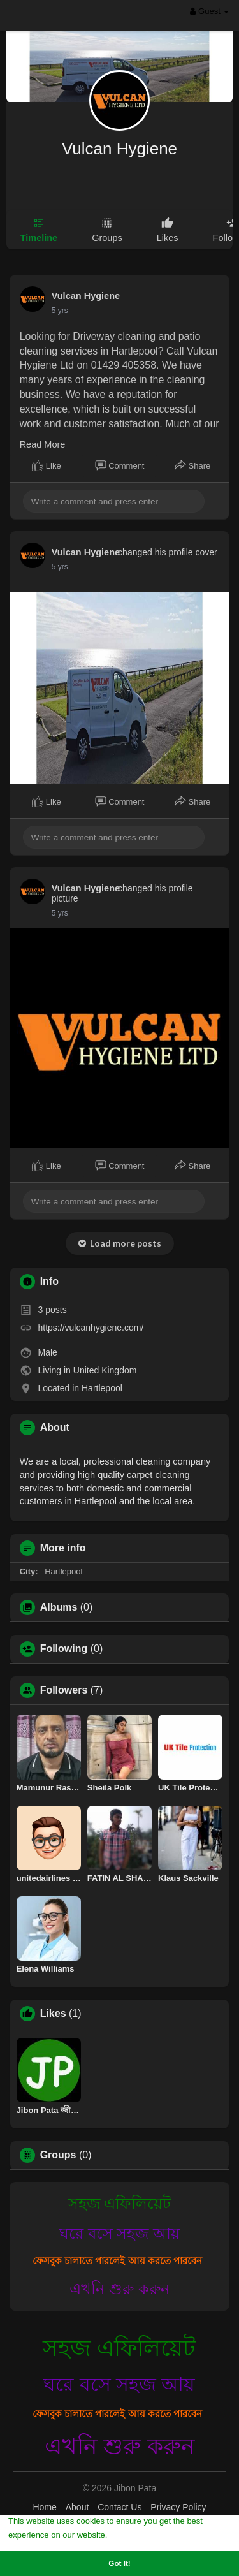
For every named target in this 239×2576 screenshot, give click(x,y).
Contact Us (119, 2507)
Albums (59, 1607)
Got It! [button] (119, 2563)
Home (44, 2507)
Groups (58, 2155)
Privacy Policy (178, 2507)
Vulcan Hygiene (119, 148)
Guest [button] (209, 11)
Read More (43, 444)
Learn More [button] (133, 2534)
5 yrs (60, 310)
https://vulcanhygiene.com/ (91, 1327)
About (77, 2507)
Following (64, 1649)
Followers (64, 1690)
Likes (53, 2014)
